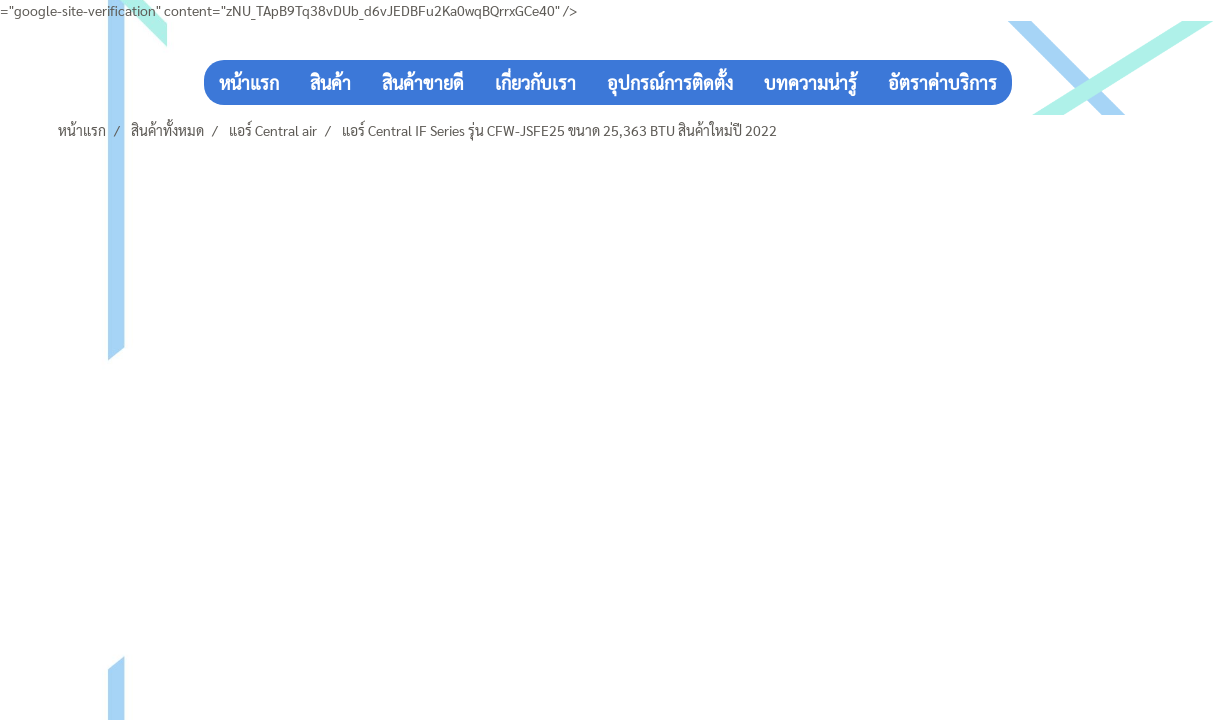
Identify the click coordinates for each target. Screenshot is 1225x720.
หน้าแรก (249, 82)
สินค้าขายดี (423, 82)
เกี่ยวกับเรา (535, 82)
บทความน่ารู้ (810, 82)
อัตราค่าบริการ (942, 82)
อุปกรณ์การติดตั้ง (670, 82)
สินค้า (330, 82)
